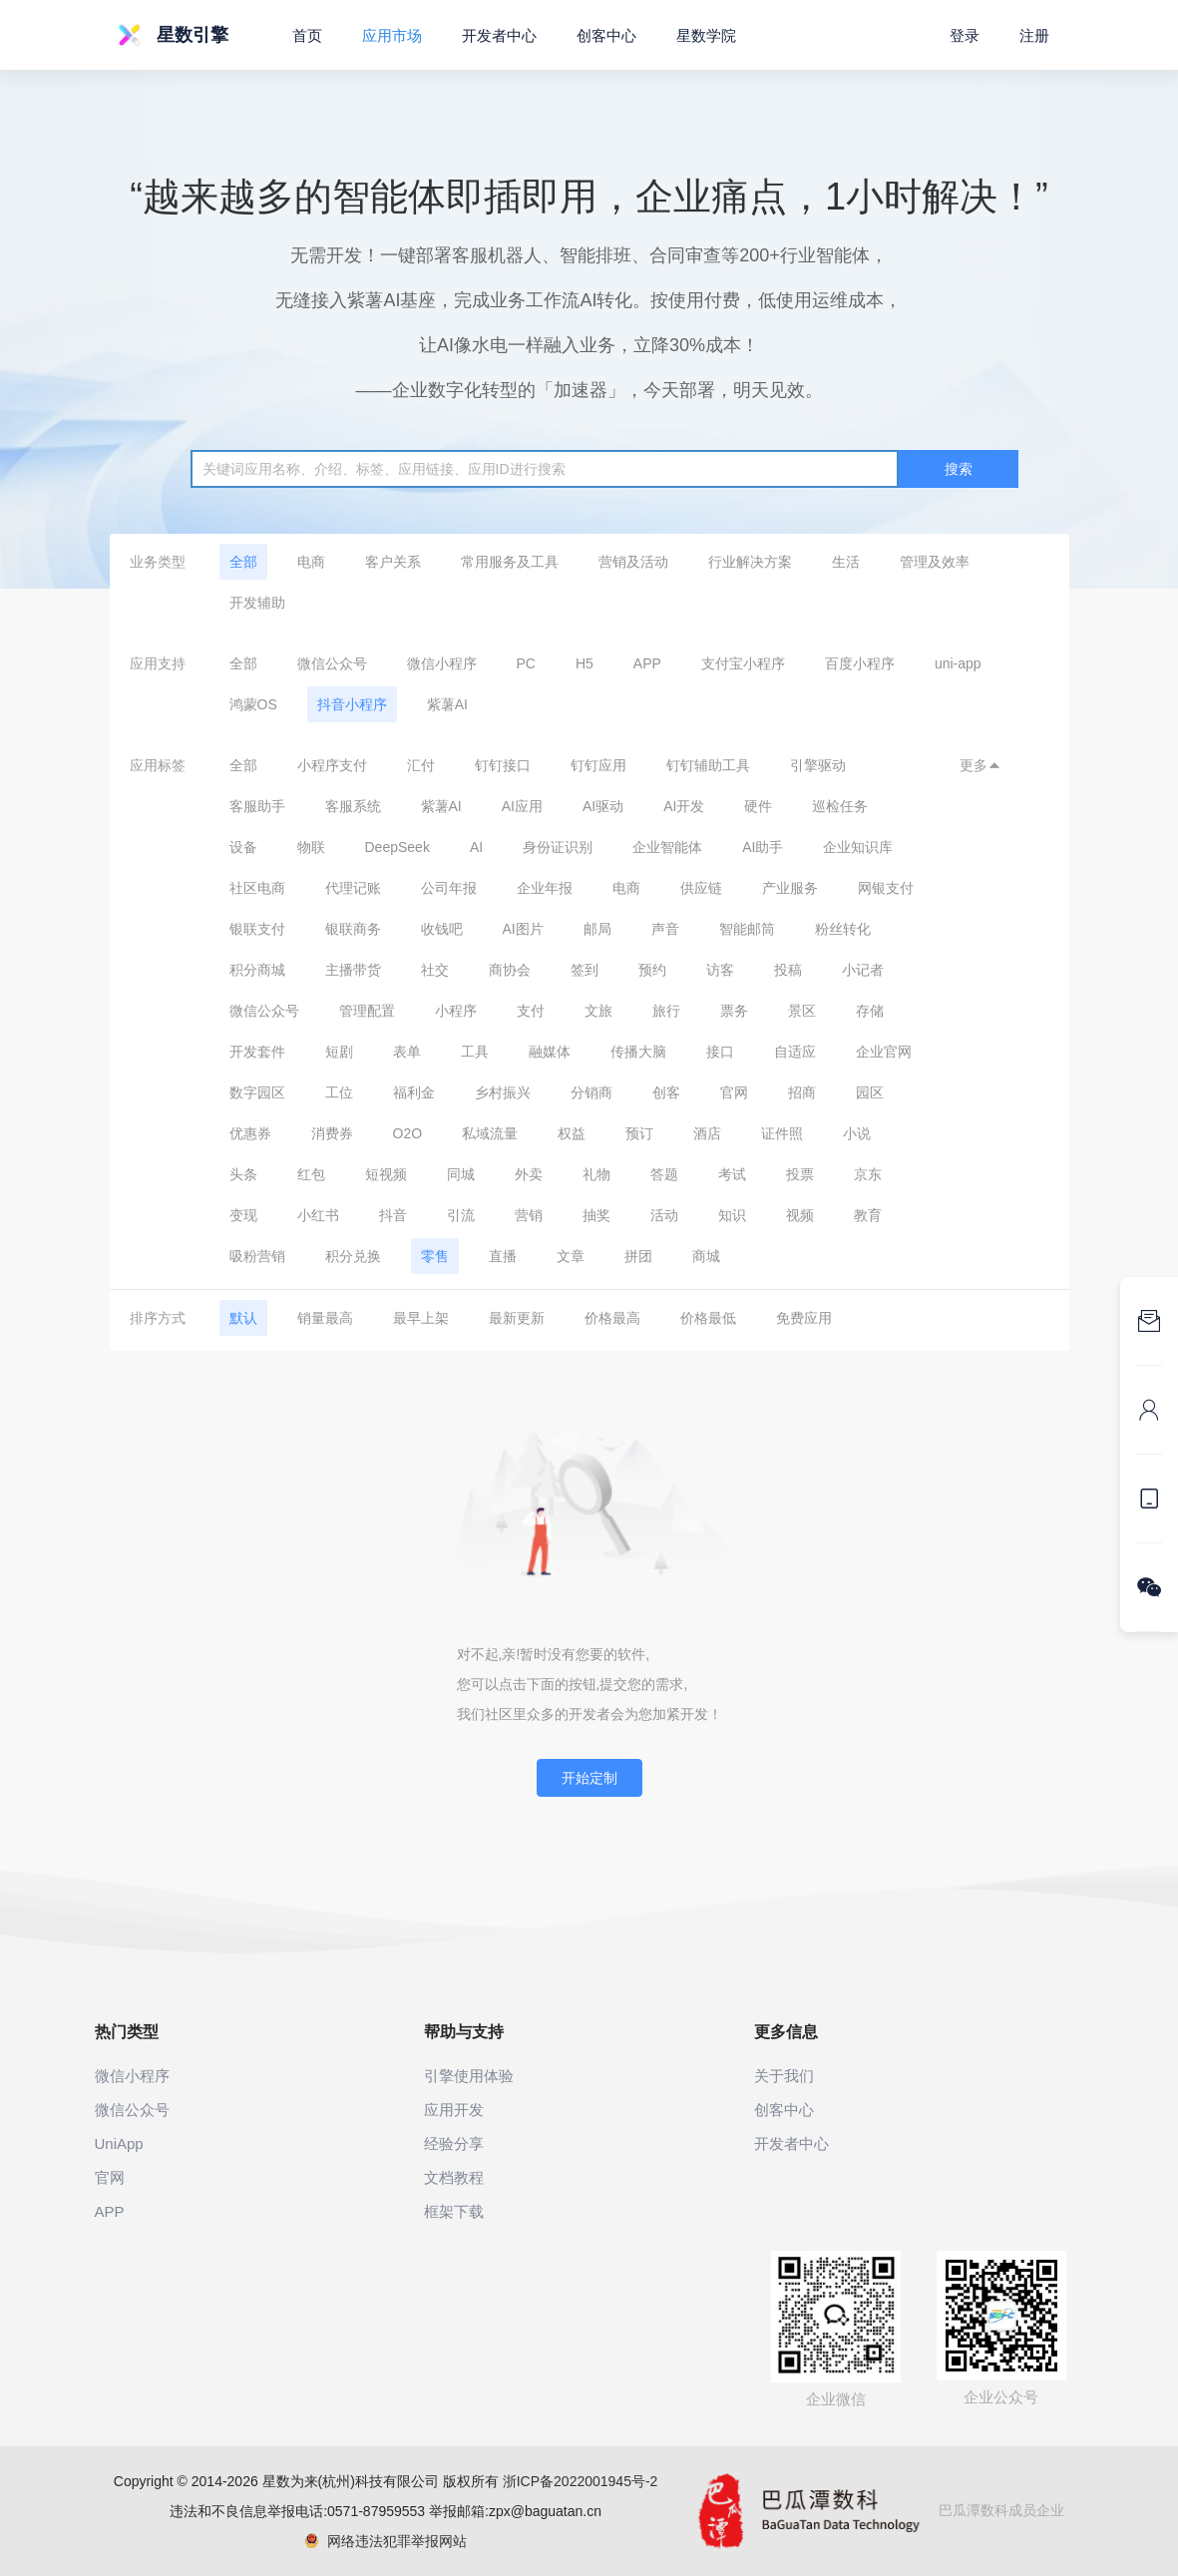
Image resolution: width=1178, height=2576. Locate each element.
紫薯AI (447, 704)
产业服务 (790, 888)
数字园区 (257, 1092)
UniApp (119, 2143)
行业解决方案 (750, 562)
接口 (720, 1052)
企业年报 (545, 888)
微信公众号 (332, 663)
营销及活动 (633, 562)
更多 (980, 765)
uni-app (958, 663)
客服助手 (257, 806)
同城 (461, 1174)
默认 (243, 1318)
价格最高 (612, 1318)
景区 (802, 1011)
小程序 (456, 1011)
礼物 (596, 1174)
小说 (857, 1133)
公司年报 (449, 888)
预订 (639, 1133)
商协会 (510, 970)
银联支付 (257, 929)
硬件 (758, 806)
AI (476, 847)
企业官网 (884, 1052)
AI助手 (762, 847)
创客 (666, 1092)
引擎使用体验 (469, 2075)
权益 (572, 1133)
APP (647, 663)
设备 (243, 847)
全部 (243, 562)
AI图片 (523, 929)
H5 (584, 663)
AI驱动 (603, 806)
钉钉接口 (503, 765)
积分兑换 (353, 1256)
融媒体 (550, 1052)
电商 (311, 562)
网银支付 (886, 888)
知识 (732, 1215)
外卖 (529, 1174)
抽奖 (596, 1215)
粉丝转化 (843, 929)
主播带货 (353, 970)
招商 (802, 1092)
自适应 (795, 1052)
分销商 (591, 1092)
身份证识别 (557, 847)
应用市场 (392, 35)
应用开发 (454, 2109)
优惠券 (250, 1133)
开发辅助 (257, 603)
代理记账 (353, 888)
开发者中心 (499, 35)
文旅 (598, 1011)
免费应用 (804, 1318)
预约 (652, 970)
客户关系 (393, 562)
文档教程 (454, 2177)
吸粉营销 (257, 1256)
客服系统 (353, 806)
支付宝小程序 (743, 663)
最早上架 (421, 1318)
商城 (706, 1256)
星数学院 (706, 35)
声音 (665, 929)
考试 (732, 1174)
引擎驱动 (818, 765)
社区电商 (257, 888)
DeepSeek (397, 847)
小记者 (863, 970)
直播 (503, 1256)
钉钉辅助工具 (708, 765)
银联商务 (353, 929)
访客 (720, 970)
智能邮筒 (747, 929)
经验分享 (454, 2143)
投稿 (788, 970)
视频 (800, 1215)
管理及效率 (935, 562)
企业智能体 (667, 847)
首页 (307, 35)
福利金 (414, 1092)
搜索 (959, 469)
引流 (461, 1215)
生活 (846, 562)
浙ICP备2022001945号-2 (580, 2481)
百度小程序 (860, 663)
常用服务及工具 (510, 562)
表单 (407, 1052)
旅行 (666, 1011)
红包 (311, 1174)
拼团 (638, 1256)
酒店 (707, 1133)
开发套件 (257, 1052)
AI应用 (522, 806)
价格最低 (708, 1318)
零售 (435, 1256)
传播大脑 (638, 1052)
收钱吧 (442, 929)
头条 (243, 1174)
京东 (868, 1174)
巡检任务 (840, 806)
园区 (870, 1092)
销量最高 (325, 1318)
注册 (1034, 35)
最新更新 (517, 1318)
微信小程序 (442, 663)
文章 (571, 1256)
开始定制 (589, 1778)
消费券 (332, 1133)
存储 (870, 1011)
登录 (965, 35)
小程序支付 (332, 765)
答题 (664, 1174)
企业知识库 (858, 847)
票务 (734, 1011)
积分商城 (257, 970)
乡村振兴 (503, 1092)
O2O (408, 1133)
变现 (243, 1215)
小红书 (318, 1215)
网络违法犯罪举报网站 (385, 2541)
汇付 (421, 765)
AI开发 (683, 806)
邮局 (597, 929)
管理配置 (367, 1011)
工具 (475, 1052)
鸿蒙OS (253, 704)
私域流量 (490, 1133)
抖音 (393, 1215)
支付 (531, 1011)
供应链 (701, 888)
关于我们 (784, 2075)
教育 (868, 1215)
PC (526, 663)
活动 (664, 1215)
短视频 (386, 1174)
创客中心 (606, 35)
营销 (529, 1215)
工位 (339, 1092)
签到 (584, 970)
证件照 (782, 1133)
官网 (734, 1092)
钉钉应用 (598, 765)
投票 (800, 1174)
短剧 (339, 1052)
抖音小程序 (352, 704)
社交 (435, 970)
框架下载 (454, 2211)
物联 (311, 847)
